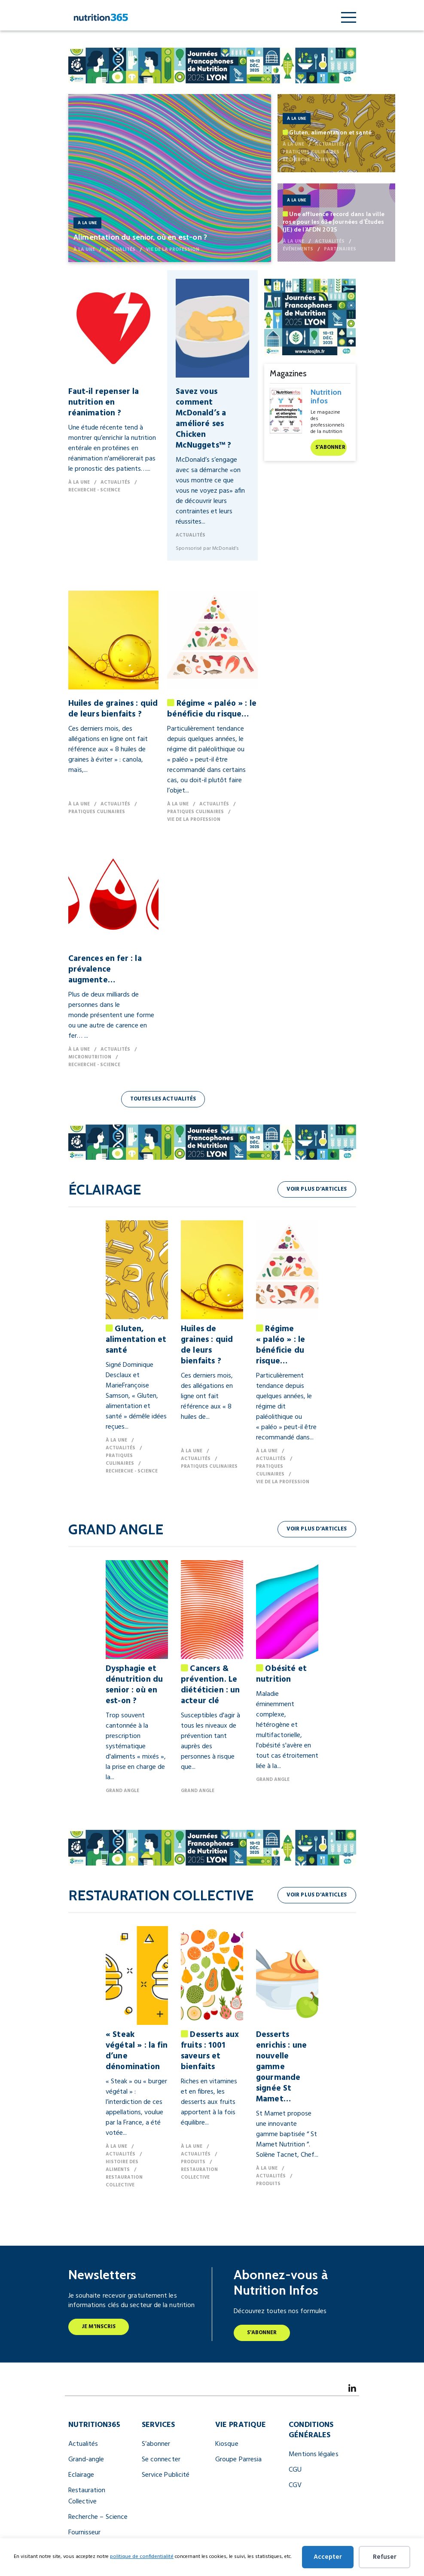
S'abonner (330, 447)
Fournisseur (84, 2532)
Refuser (385, 2557)
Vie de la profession (172, 249)
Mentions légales (313, 2454)
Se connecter (161, 2459)
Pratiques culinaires (298, 152)
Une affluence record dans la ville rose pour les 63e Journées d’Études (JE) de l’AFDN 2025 (307, 217)
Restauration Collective (87, 2496)
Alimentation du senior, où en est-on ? (140, 237)
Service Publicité (165, 2475)
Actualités (120, 249)
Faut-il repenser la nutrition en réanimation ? (103, 402)
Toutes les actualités (163, 1099)
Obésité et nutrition (281, 1674)
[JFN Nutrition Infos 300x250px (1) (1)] (310, 317)
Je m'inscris (99, 2326)
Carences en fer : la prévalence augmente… (105, 969)
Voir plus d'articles (317, 1189)
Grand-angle (86, 2459)
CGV (295, 2485)
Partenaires (327, 249)
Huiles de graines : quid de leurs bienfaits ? (113, 709)
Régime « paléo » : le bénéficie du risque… (211, 709)
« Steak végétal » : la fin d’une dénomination (137, 2050)
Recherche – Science (98, 2517)
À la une (84, 249)
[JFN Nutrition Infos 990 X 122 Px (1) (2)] (212, 65)
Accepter (328, 2557)
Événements (285, 249)
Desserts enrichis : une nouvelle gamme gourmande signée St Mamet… (281, 2067)
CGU (295, 2469)
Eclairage (81, 2475)
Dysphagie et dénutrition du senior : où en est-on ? (134, 1684)
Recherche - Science (296, 160)
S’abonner (156, 2444)
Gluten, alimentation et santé (136, 1340)
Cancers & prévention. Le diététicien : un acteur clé (210, 1684)
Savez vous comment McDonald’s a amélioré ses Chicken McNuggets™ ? (203, 418)
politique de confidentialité (142, 2556)
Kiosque (226, 2444)
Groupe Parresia (238, 2459)
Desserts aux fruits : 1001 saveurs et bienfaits (210, 2050)
